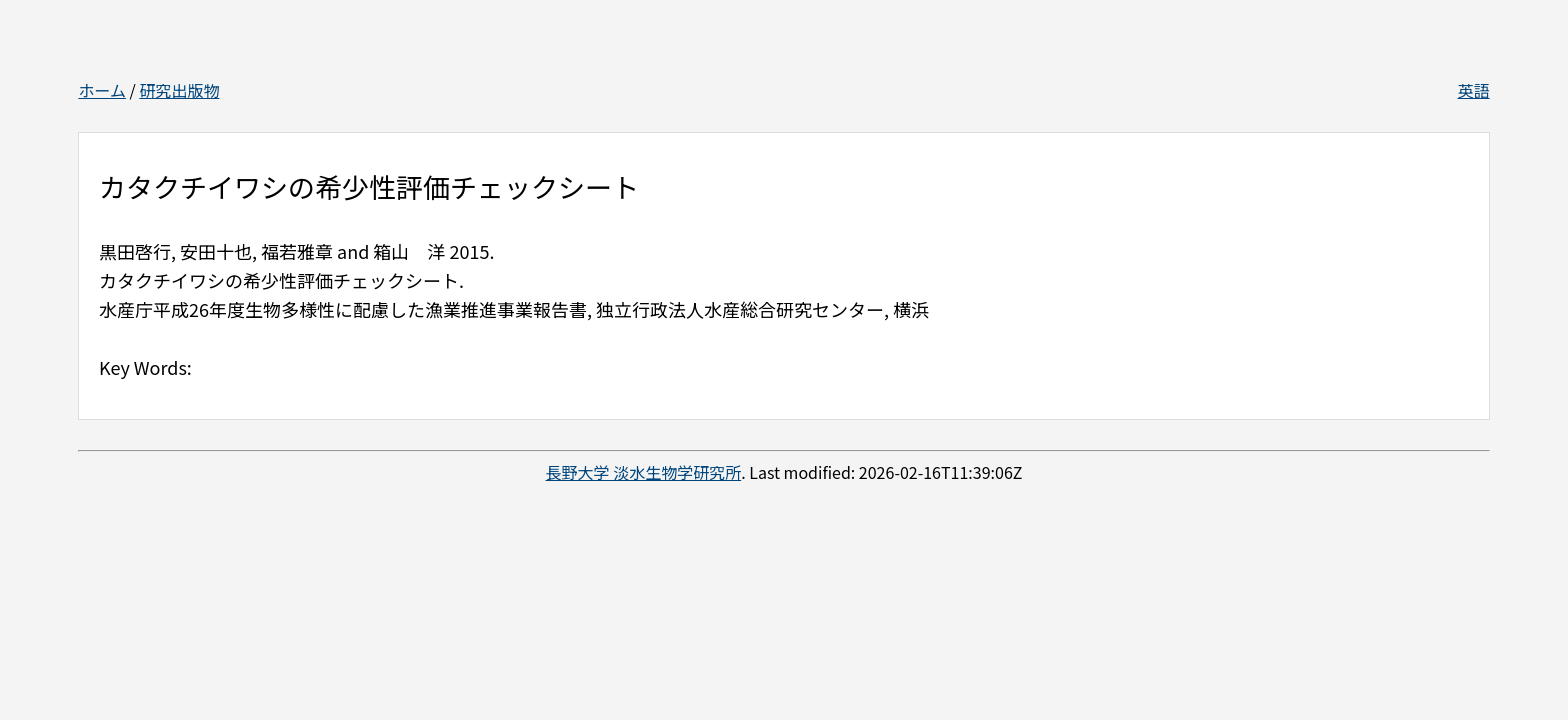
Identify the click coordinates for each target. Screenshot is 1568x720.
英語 (1474, 90)
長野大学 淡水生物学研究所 (644, 472)
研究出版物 (179, 90)
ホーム (102, 90)
